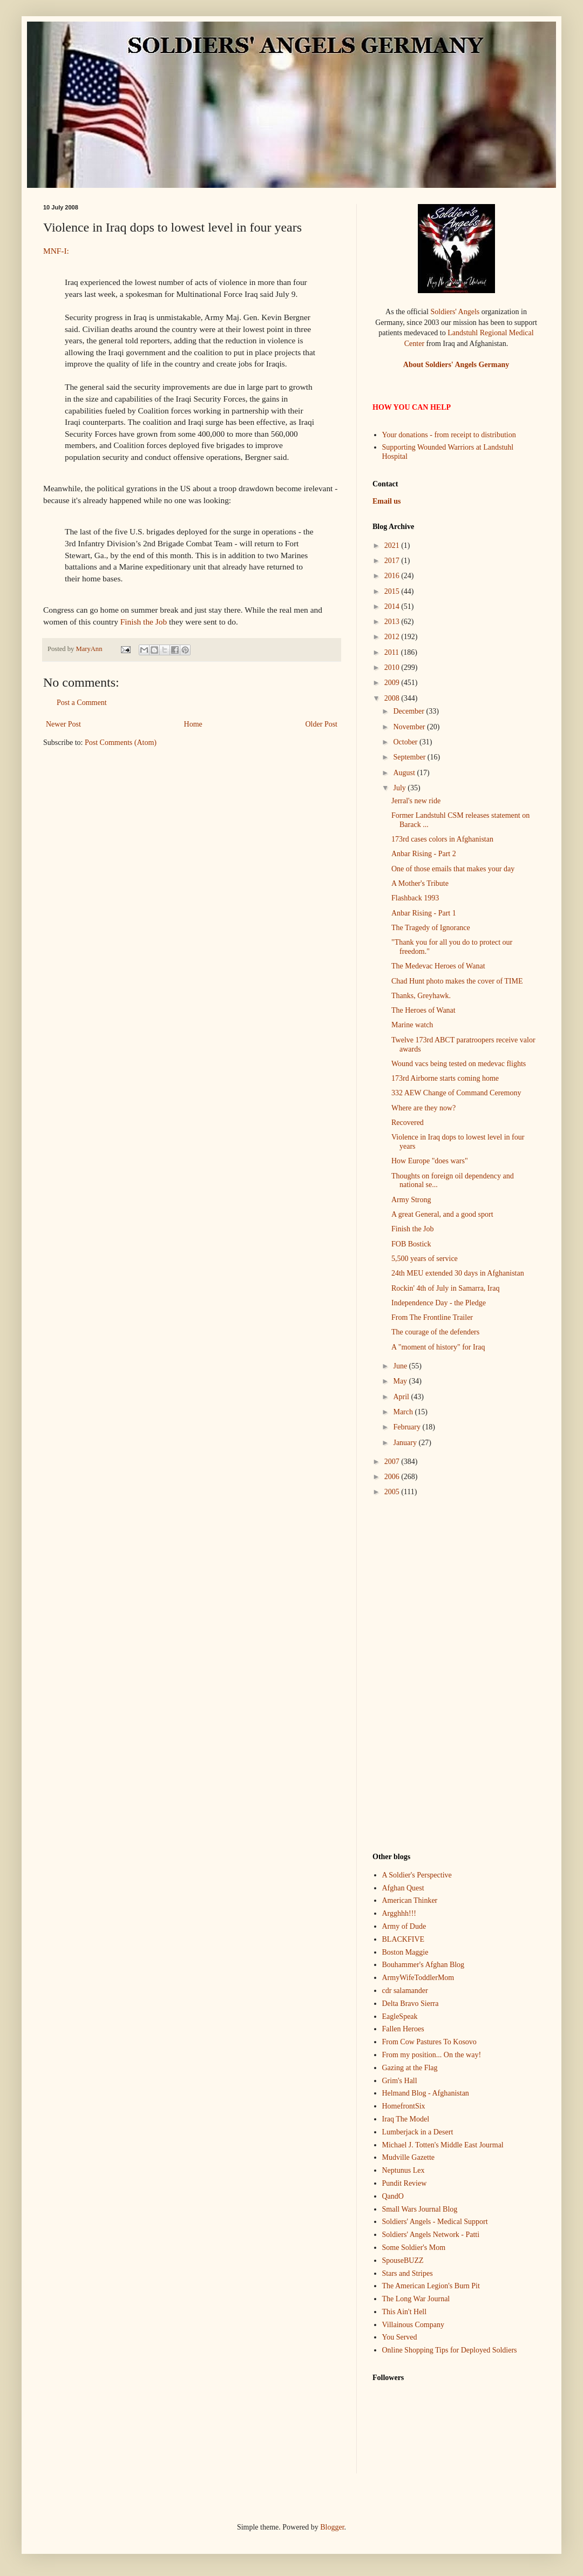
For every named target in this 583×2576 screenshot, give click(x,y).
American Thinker (410, 1900)
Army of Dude (404, 1926)
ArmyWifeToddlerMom (418, 1978)
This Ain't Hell (404, 2312)
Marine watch (412, 1025)
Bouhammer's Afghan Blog (423, 1965)
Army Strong (411, 1200)
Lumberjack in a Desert (417, 2132)
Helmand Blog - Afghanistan (425, 2093)
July (400, 788)
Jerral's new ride (415, 801)
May (401, 1381)
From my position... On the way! (432, 2055)
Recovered (407, 1122)
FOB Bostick (411, 1244)
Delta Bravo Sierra (410, 2003)
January (405, 1443)
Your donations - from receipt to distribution (449, 435)
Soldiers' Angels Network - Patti (431, 2235)
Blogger (332, 2527)
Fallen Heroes (403, 2029)
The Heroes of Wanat (423, 1010)
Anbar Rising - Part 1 (423, 913)
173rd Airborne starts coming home (445, 1078)
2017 (393, 561)
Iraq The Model (406, 2119)
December (409, 711)
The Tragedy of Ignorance (430, 928)
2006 (393, 1477)
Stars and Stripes (407, 2273)
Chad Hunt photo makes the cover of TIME (457, 981)
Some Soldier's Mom (414, 2247)
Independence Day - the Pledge (438, 1303)
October (406, 742)
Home (193, 724)
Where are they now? (423, 1108)
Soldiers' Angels (454, 312)
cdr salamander (405, 1991)
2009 (393, 683)
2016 (393, 576)
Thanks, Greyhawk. (421, 996)
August (405, 773)
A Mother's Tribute (420, 883)
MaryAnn (90, 649)
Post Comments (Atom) (121, 742)
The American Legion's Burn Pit (431, 2286)
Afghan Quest (403, 1888)
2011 (392, 652)
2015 (393, 591)
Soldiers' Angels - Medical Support (435, 2222)
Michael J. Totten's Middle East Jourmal (443, 2145)
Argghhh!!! (399, 1913)
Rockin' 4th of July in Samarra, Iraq (445, 1288)
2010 (393, 667)
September (410, 757)
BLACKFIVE (403, 1939)
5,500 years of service (424, 1259)
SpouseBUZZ (403, 2260)
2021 (393, 545)
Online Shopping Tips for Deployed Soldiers (449, 2350)
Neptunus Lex (403, 2170)
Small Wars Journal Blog (420, 2209)
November (410, 727)
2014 (393, 606)
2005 (393, 1492)
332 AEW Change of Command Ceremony (456, 1093)
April (402, 1397)
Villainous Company (413, 2325)
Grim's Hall (399, 2081)
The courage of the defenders (435, 1332)
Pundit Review (404, 2183)
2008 (393, 698)
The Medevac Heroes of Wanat (438, 966)
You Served (399, 2337)
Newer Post (63, 724)
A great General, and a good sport (442, 1214)
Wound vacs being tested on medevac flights (458, 1064)
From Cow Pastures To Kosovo (429, 2042)
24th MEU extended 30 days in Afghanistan (457, 1273)
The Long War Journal (416, 2299)
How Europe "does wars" (429, 1161)
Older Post (322, 724)
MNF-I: (56, 250)
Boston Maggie (405, 1952)
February (407, 1427)
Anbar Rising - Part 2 (423, 854)
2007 (393, 1462)
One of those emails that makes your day (452, 869)
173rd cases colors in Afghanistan (442, 839)
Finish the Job (143, 621)
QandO (393, 2196)
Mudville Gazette (408, 2157)
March (404, 1412)
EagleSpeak (400, 2016)
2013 (393, 622)
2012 (393, 637)
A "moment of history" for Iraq (438, 1347)
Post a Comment (82, 703)
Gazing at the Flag (410, 2068)
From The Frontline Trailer (432, 1317)
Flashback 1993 (415, 898)
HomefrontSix (403, 2106)
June (401, 1366)
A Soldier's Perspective (417, 1875)
